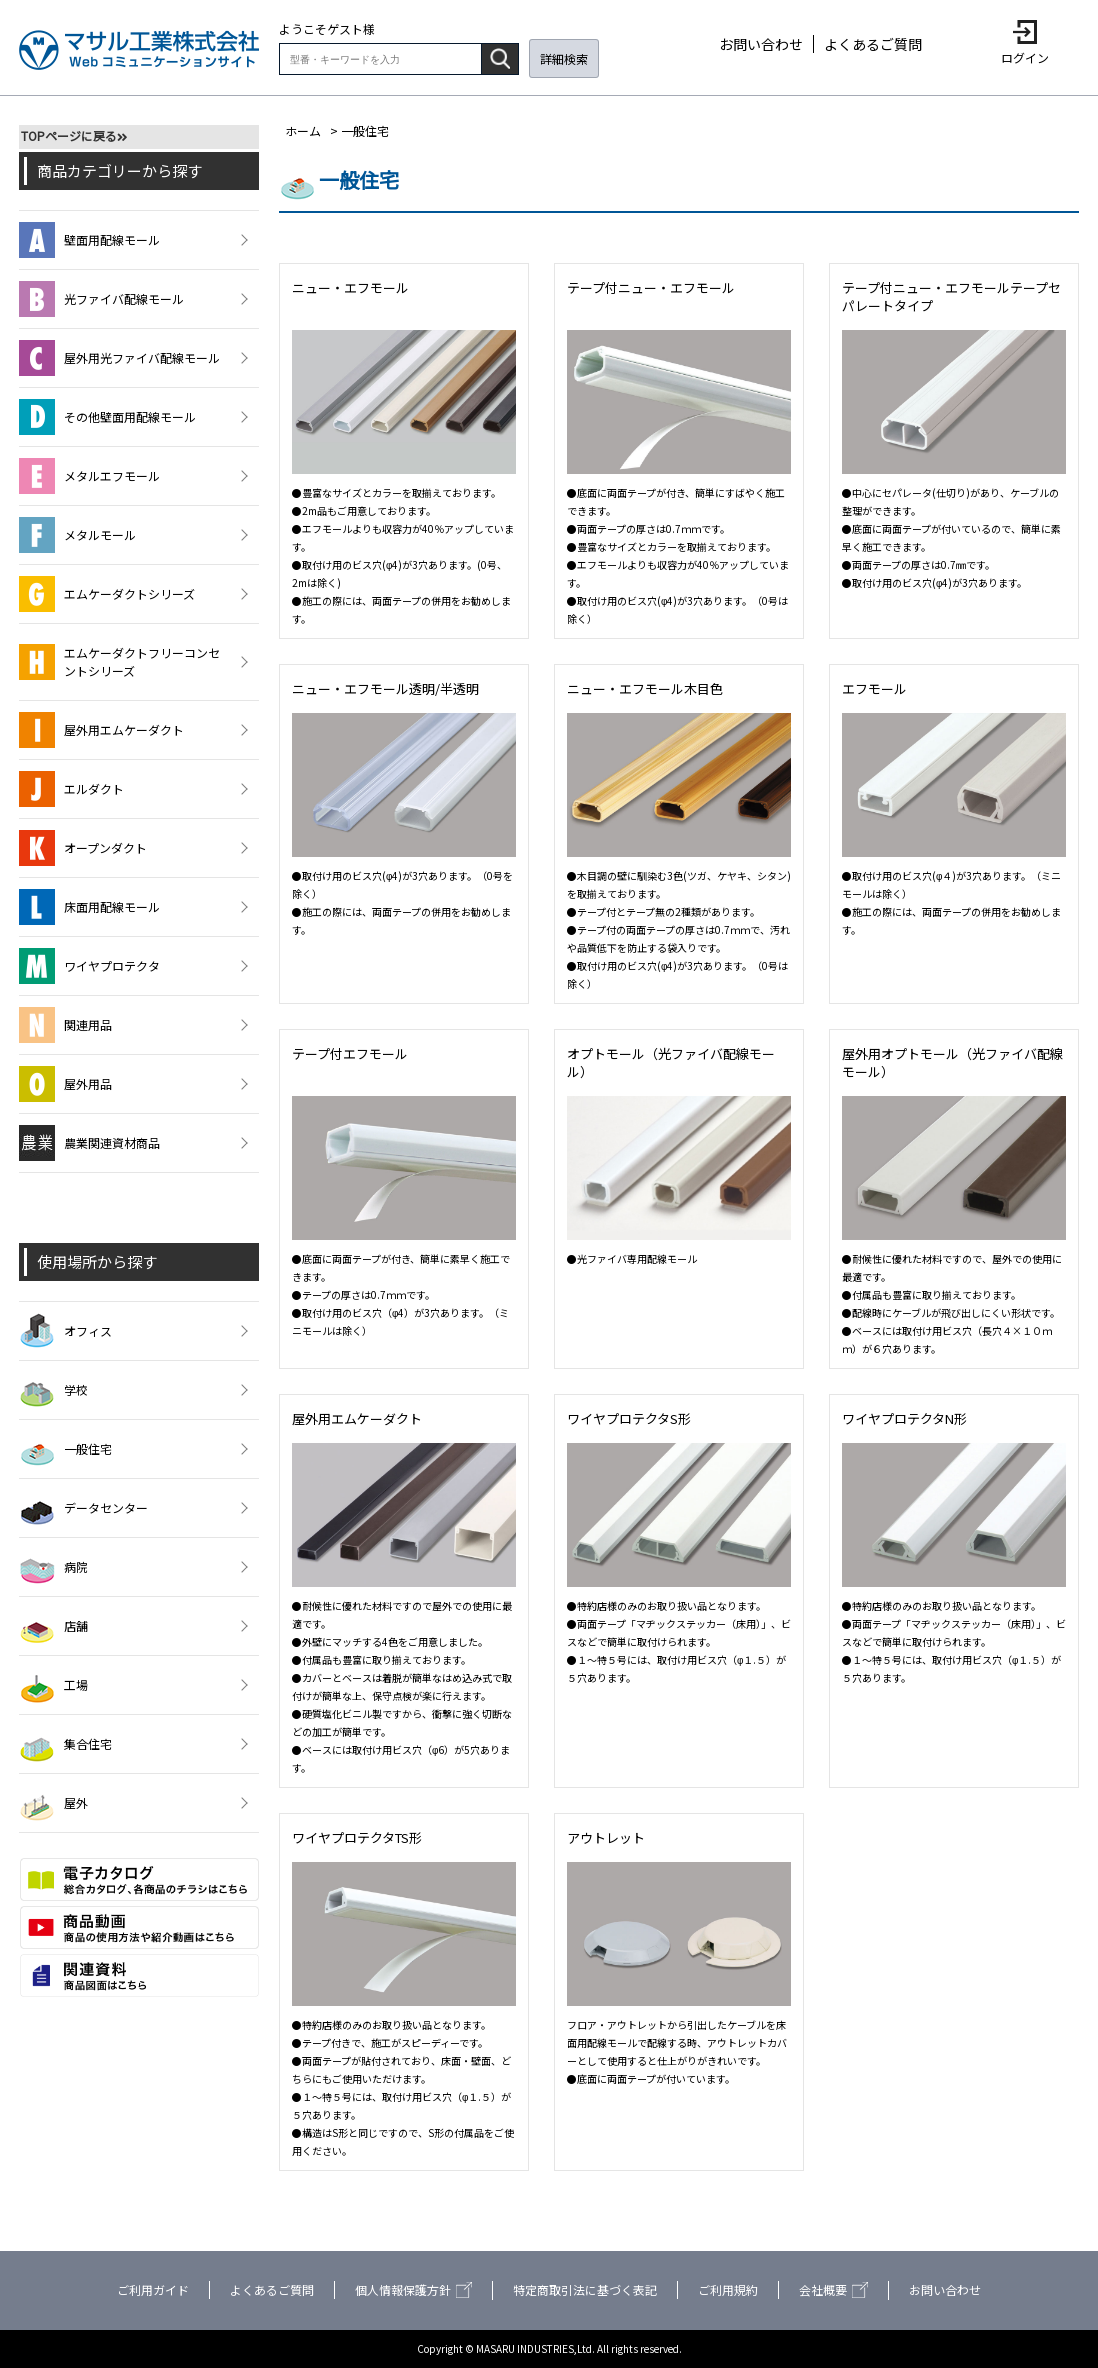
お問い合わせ (761, 44)
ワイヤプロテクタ (89, 966)
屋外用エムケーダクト (101, 730)
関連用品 (65, 1025)
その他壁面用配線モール (107, 417)
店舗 (53, 1626)
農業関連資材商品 (89, 1143)
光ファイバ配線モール (101, 299)
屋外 (53, 1803)
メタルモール (77, 535)
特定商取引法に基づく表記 (585, 2289)
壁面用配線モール (89, 240)
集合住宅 (65, 1744)
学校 (53, 1390)
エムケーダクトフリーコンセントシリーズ (119, 662)
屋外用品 (65, 1084)
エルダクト (71, 789)
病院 (53, 1567)
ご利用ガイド (153, 2289)
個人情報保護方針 (413, 2289)
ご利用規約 (728, 2289)
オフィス (65, 1331)
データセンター (83, 1508)
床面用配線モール (89, 907)
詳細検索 (564, 58)
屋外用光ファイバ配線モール (119, 358)
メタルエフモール (89, 476)
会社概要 (833, 2289)
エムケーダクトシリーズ (107, 594)
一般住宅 (65, 1449)
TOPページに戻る (69, 135)
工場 (53, 1685)
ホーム (303, 130)
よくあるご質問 (873, 44)
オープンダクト (83, 848)
